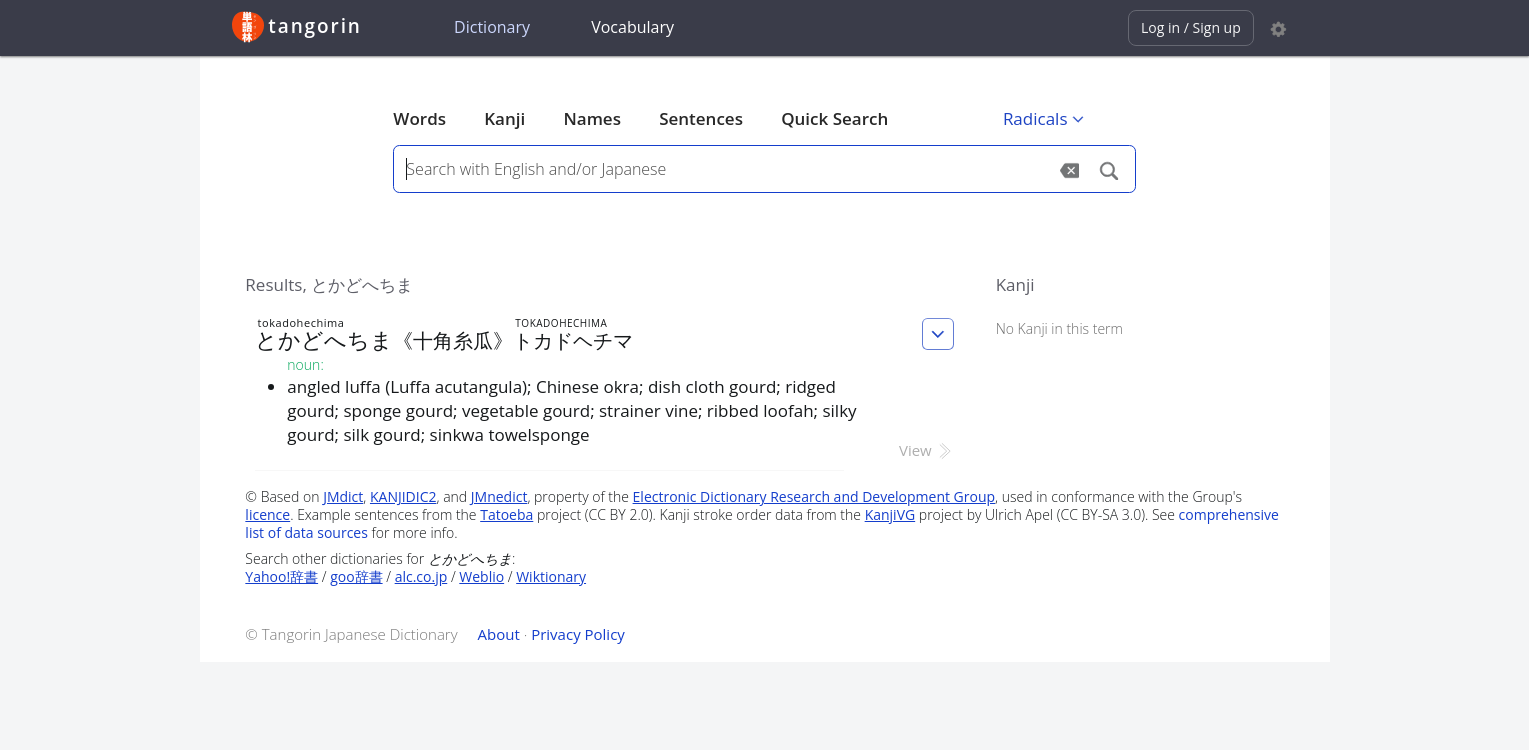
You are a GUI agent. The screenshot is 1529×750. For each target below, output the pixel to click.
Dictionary (492, 27)
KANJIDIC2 (403, 496)
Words (419, 118)
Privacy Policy (578, 634)
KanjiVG (890, 514)
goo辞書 (356, 576)
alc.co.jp (421, 576)
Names (591, 118)
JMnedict (499, 496)
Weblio (481, 576)
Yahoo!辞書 (281, 576)
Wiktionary (551, 576)
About (499, 634)
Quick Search (834, 118)
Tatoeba (506, 514)
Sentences (701, 118)
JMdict (343, 496)
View (926, 450)
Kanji (504, 118)
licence (267, 514)
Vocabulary (632, 27)
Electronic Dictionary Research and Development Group (814, 496)
